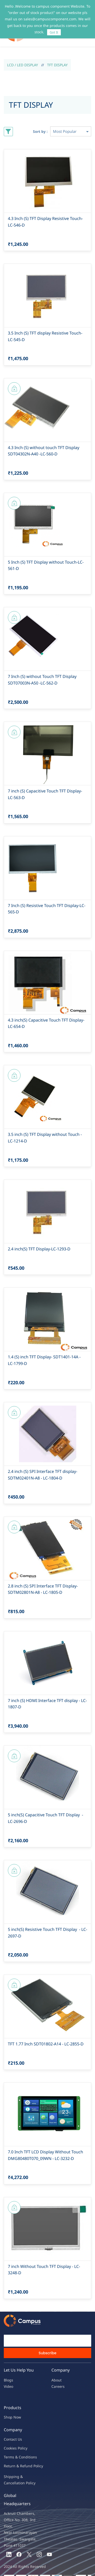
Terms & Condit (17, 2446)
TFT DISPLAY (57, 54)
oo (8, 2437)
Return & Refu (16, 2455)
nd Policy (35, 2455)
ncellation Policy (21, 2472)
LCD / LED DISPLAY (22, 54)
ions (33, 2446)
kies (13, 2437)
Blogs (8, 2369)
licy (24, 2437)
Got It (54, 32)
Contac (9, 2428)
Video (8, 2376)
